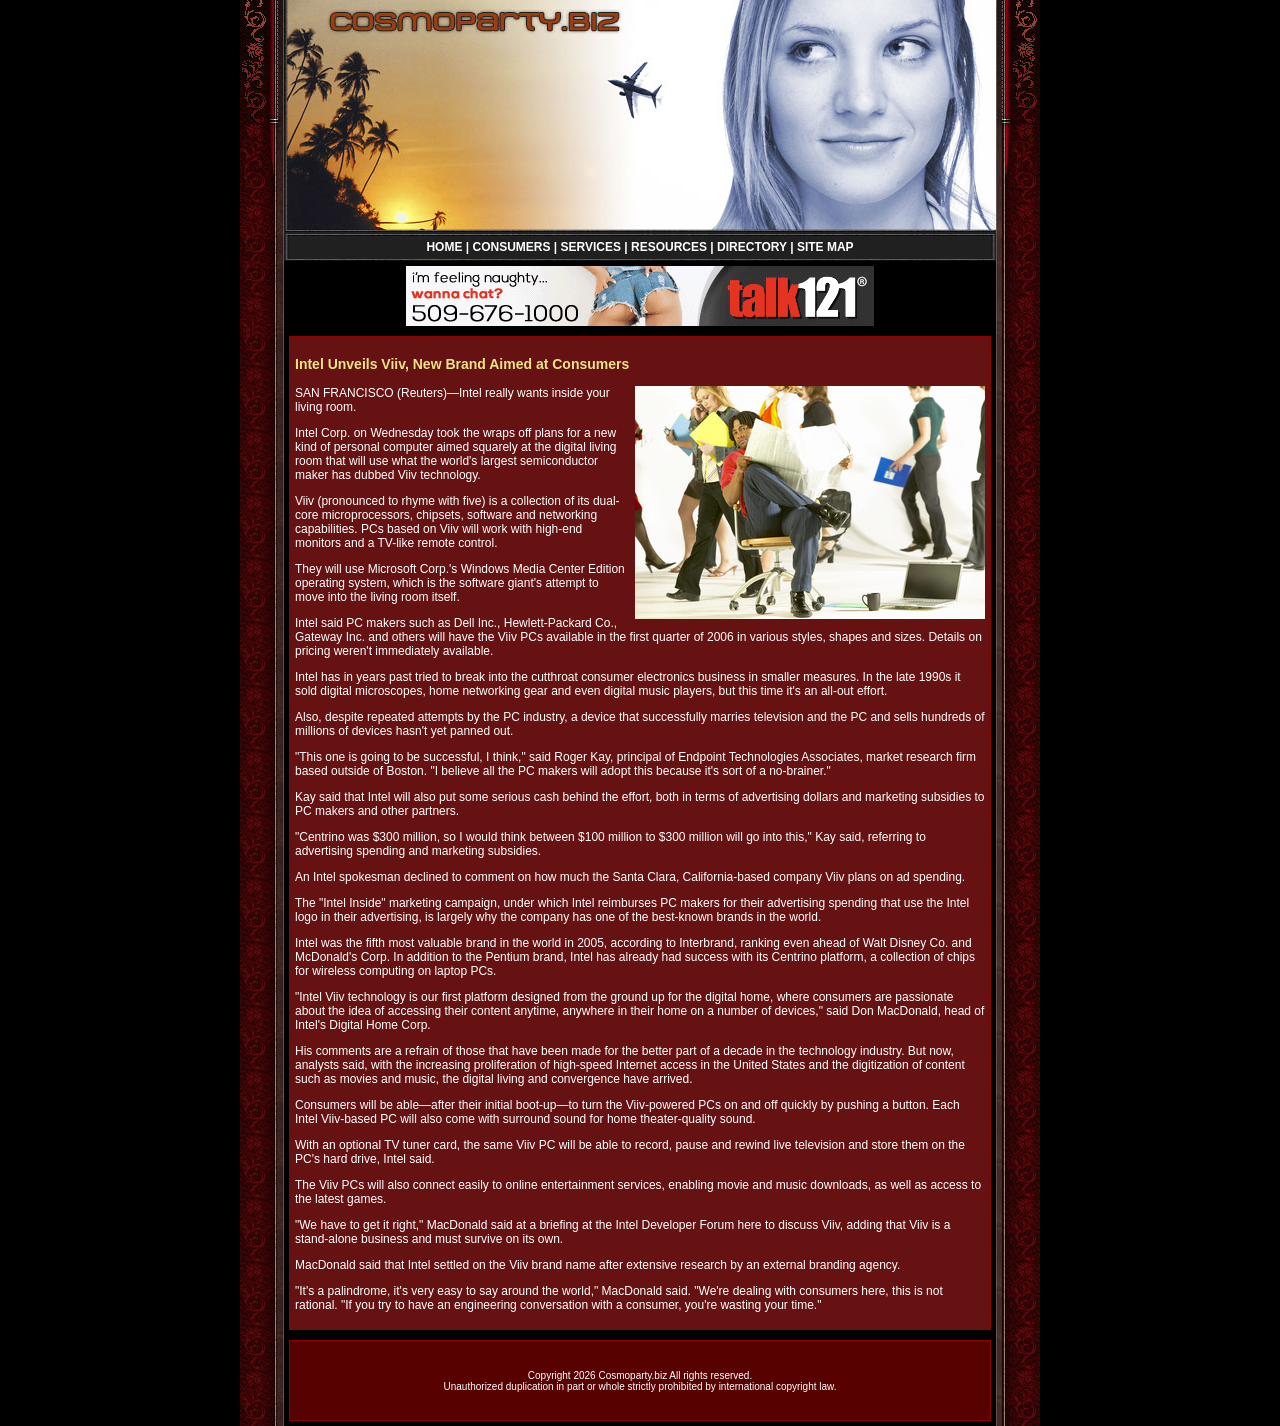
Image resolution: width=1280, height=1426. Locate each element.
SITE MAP (825, 247)
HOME (444, 247)
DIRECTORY (752, 247)
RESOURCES (669, 247)
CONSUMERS (511, 247)
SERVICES (591, 247)
